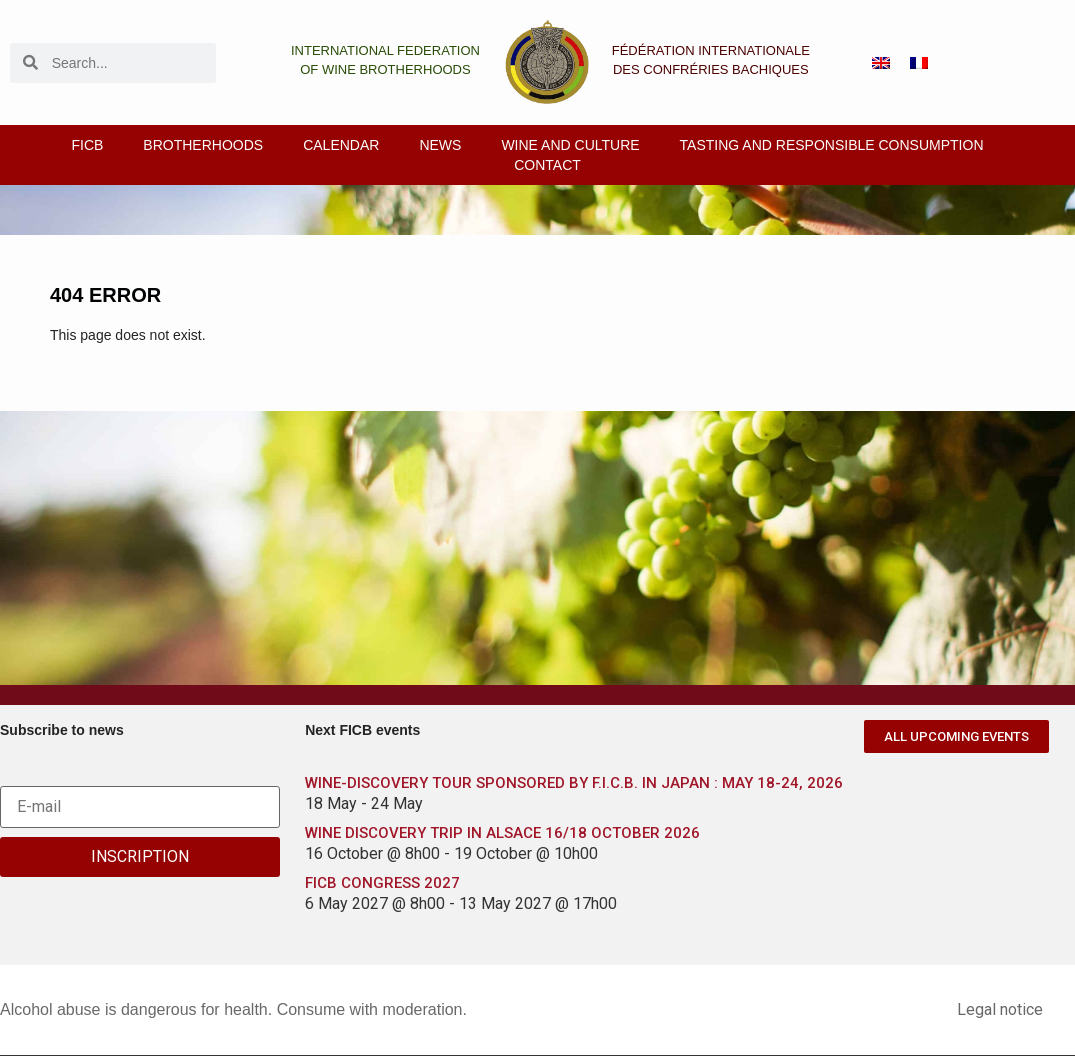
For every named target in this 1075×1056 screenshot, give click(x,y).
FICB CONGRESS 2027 (382, 883)
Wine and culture (570, 145)
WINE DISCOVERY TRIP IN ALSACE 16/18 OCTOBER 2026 (502, 833)
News (440, 145)
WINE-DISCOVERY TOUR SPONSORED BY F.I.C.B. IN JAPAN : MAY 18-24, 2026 (574, 783)
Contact (547, 165)
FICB (87, 145)
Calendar (341, 145)
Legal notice (1000, 1009)
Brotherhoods (203, 145)
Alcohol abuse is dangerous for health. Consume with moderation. (233, 1009)
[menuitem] (881, 62)
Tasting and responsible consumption (832, 145)
